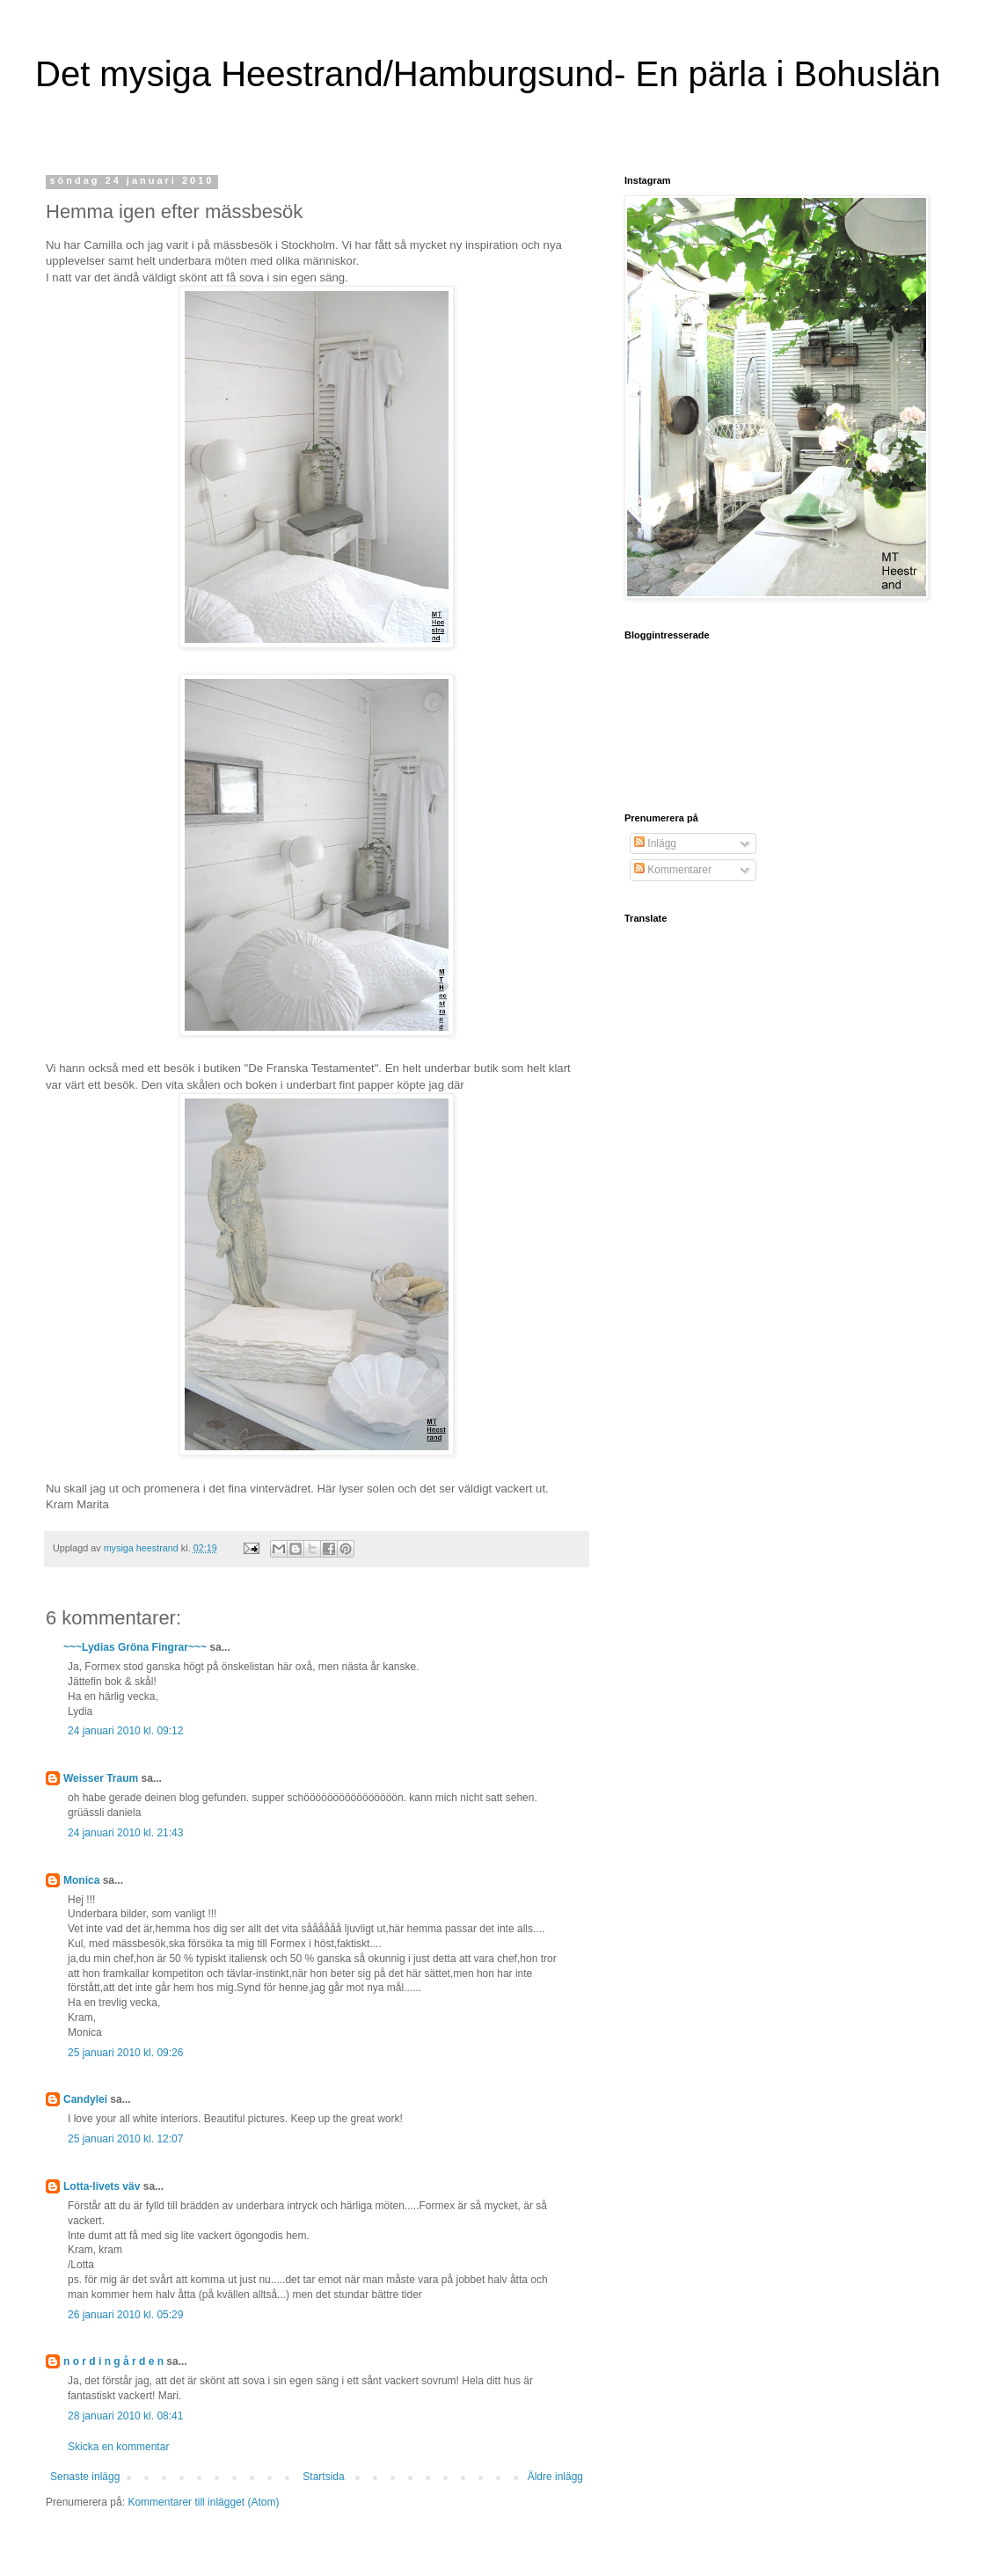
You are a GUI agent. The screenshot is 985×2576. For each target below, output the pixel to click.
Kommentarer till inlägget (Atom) (203, 2502)
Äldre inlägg (555, 2476)
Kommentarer (672, 870)
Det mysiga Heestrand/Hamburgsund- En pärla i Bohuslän (487, 74)
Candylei (85, 2099)
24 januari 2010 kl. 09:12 (125, 1731)
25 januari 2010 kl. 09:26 (125, 2053)
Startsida (323, 2476)
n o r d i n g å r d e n (113, 2361)
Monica (81, 1880)
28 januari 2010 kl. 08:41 (125, 2416)
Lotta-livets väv (101, 2186)
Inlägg (655, 843)
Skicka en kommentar (118, 2447)
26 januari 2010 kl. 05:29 (125, 2315)
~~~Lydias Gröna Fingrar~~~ (135, 1647)
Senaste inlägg (85, 2476)
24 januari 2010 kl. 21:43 (125, 1833)
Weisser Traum (100, 1778)
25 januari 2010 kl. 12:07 (125, 2139)
